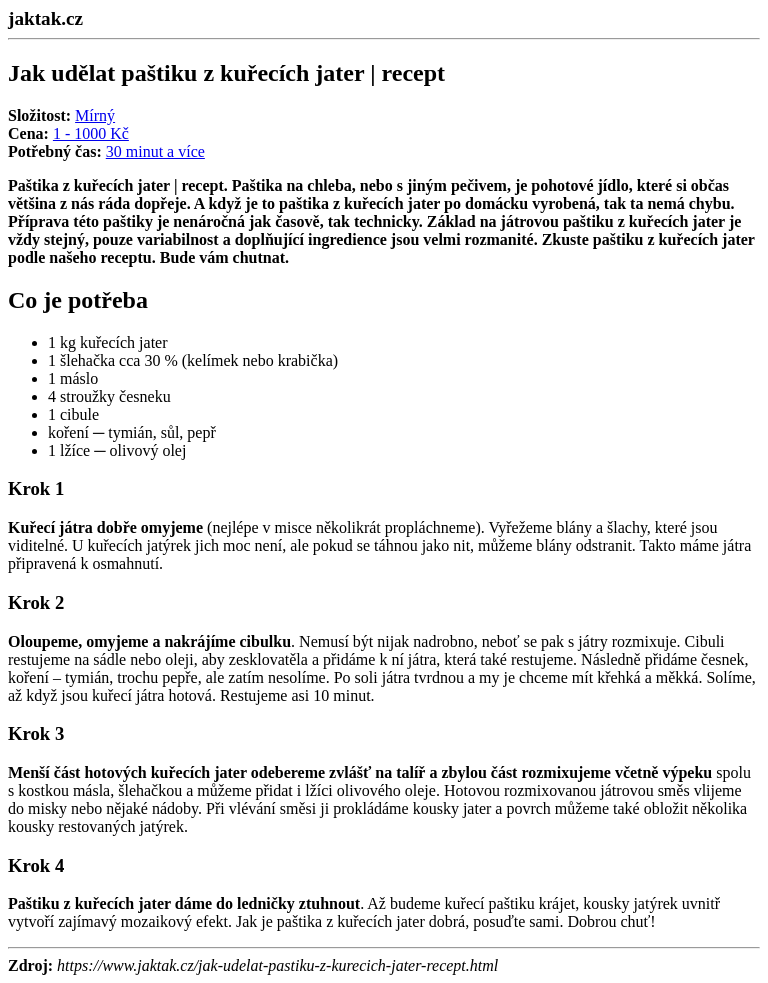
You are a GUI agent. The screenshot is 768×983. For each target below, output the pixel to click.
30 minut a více (155, 151)
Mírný (95, 115)
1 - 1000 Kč (91, 133)
